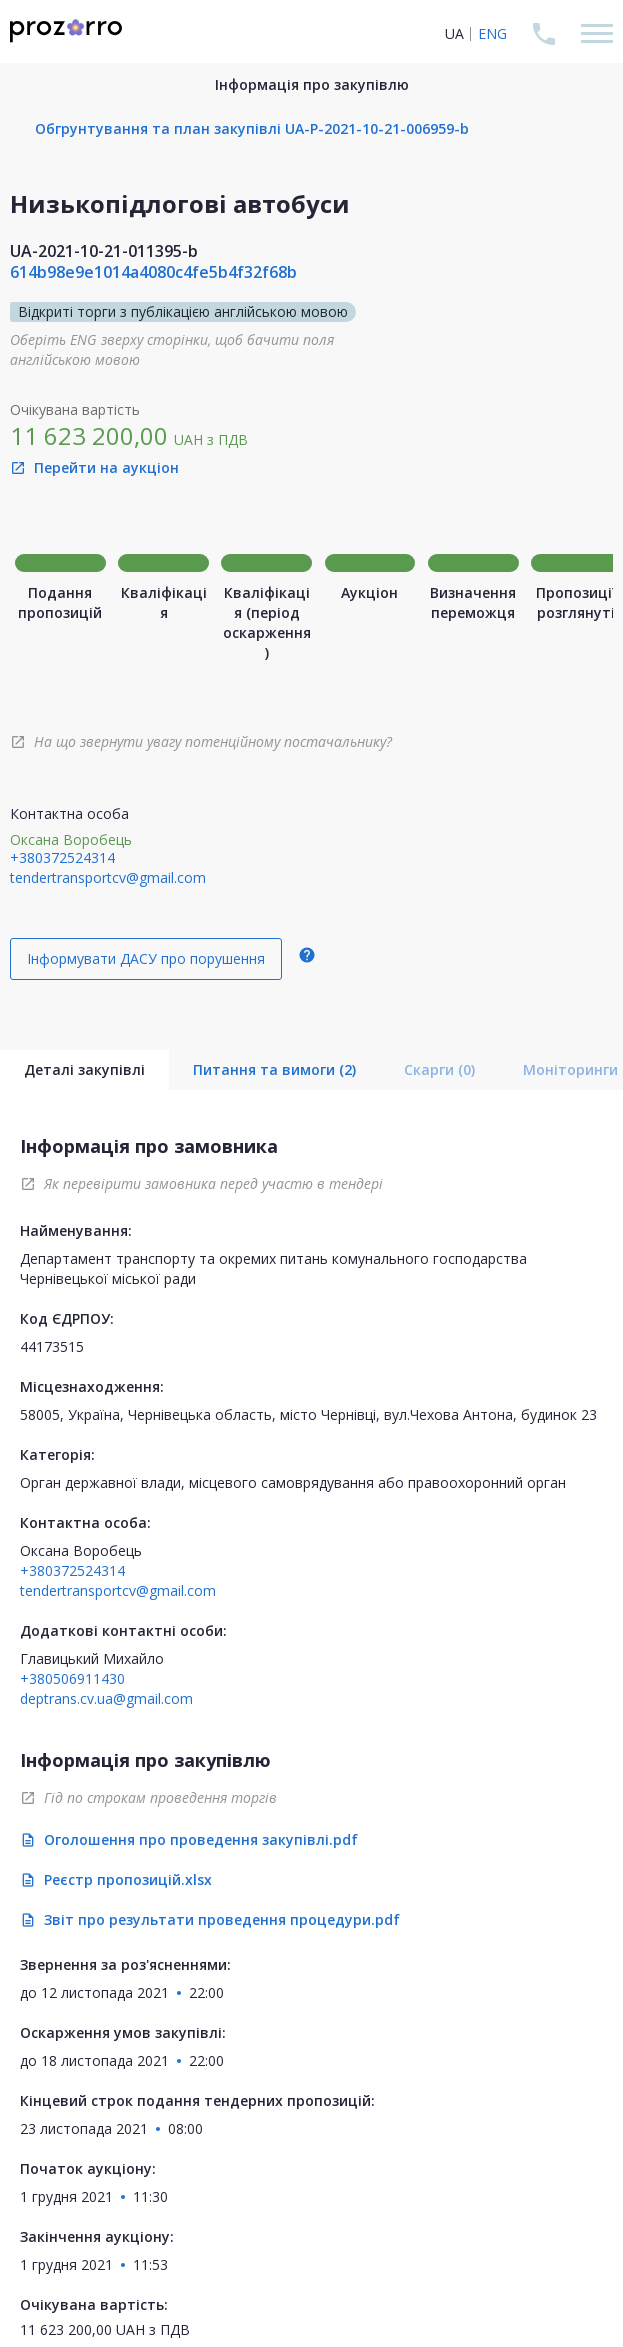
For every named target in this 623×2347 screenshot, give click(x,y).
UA (454, 33)
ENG (492, 33)
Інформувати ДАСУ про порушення (146, 958)
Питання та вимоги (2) (274, 1069)
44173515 (52, 1346)
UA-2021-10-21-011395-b (104, 251)
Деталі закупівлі (84, 1069)
